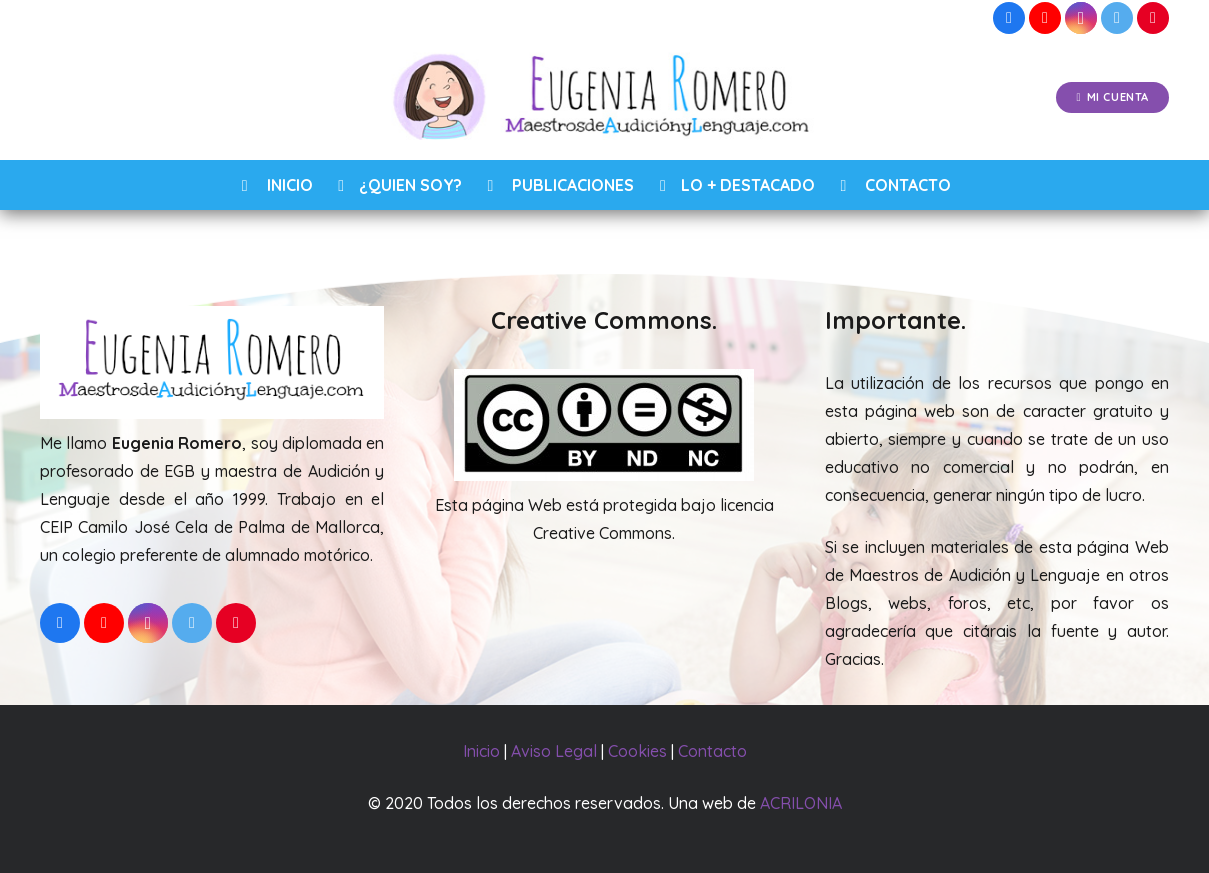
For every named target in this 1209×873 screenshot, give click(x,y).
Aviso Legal (554, 751)
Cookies (637, 751)
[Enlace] (604, 98)
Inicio (481, 751)
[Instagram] (1081, 18)
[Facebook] (1009, 18)
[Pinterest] (1153, 18)
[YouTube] (1045, 18)
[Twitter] (1117, 18)
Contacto (712, 751)
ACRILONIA (801, 803)
